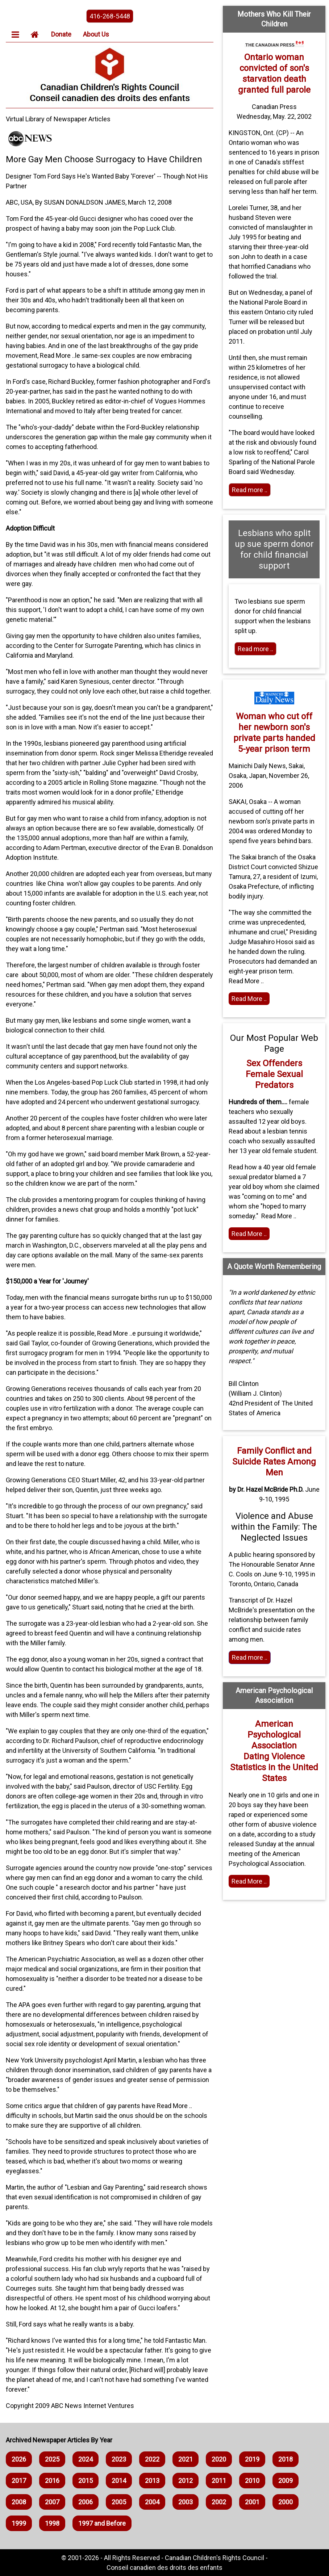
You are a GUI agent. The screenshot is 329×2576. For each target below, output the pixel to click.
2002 (219, 2502)
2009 (285, 2480)
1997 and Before (102, 2523)
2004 (152, 2502)
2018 (285, 2459)
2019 (252, 2459)
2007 (52, 2502)
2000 (285, 2502)
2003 (185, 2502)
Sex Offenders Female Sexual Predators (274, 1074)
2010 (252, 2480)
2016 (52, 2480)
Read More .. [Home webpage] (249, 1881)
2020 (219, 2459)
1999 (19, 2523)
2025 (52, 2459)
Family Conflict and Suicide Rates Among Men (274, 1462)
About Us (96, 34)
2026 (19, 2459)
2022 (152, 2459)
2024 (85, 2459)
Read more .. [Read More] (249, 1657)
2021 (185, 2459)
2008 (19, 2502)
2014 (119, 2480)
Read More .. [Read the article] (249, 998)
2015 (85, 2480)
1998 (52, 2523)
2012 (185, 2480)
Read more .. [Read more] (249, 490)
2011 (219, 2480)
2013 (152, 2480)
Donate (61, 34)
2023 (119, 2459)
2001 (252, 2502)
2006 (85, 2502)
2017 (19, 2480)
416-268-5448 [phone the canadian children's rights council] (109, 16)
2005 (119, 2502)
